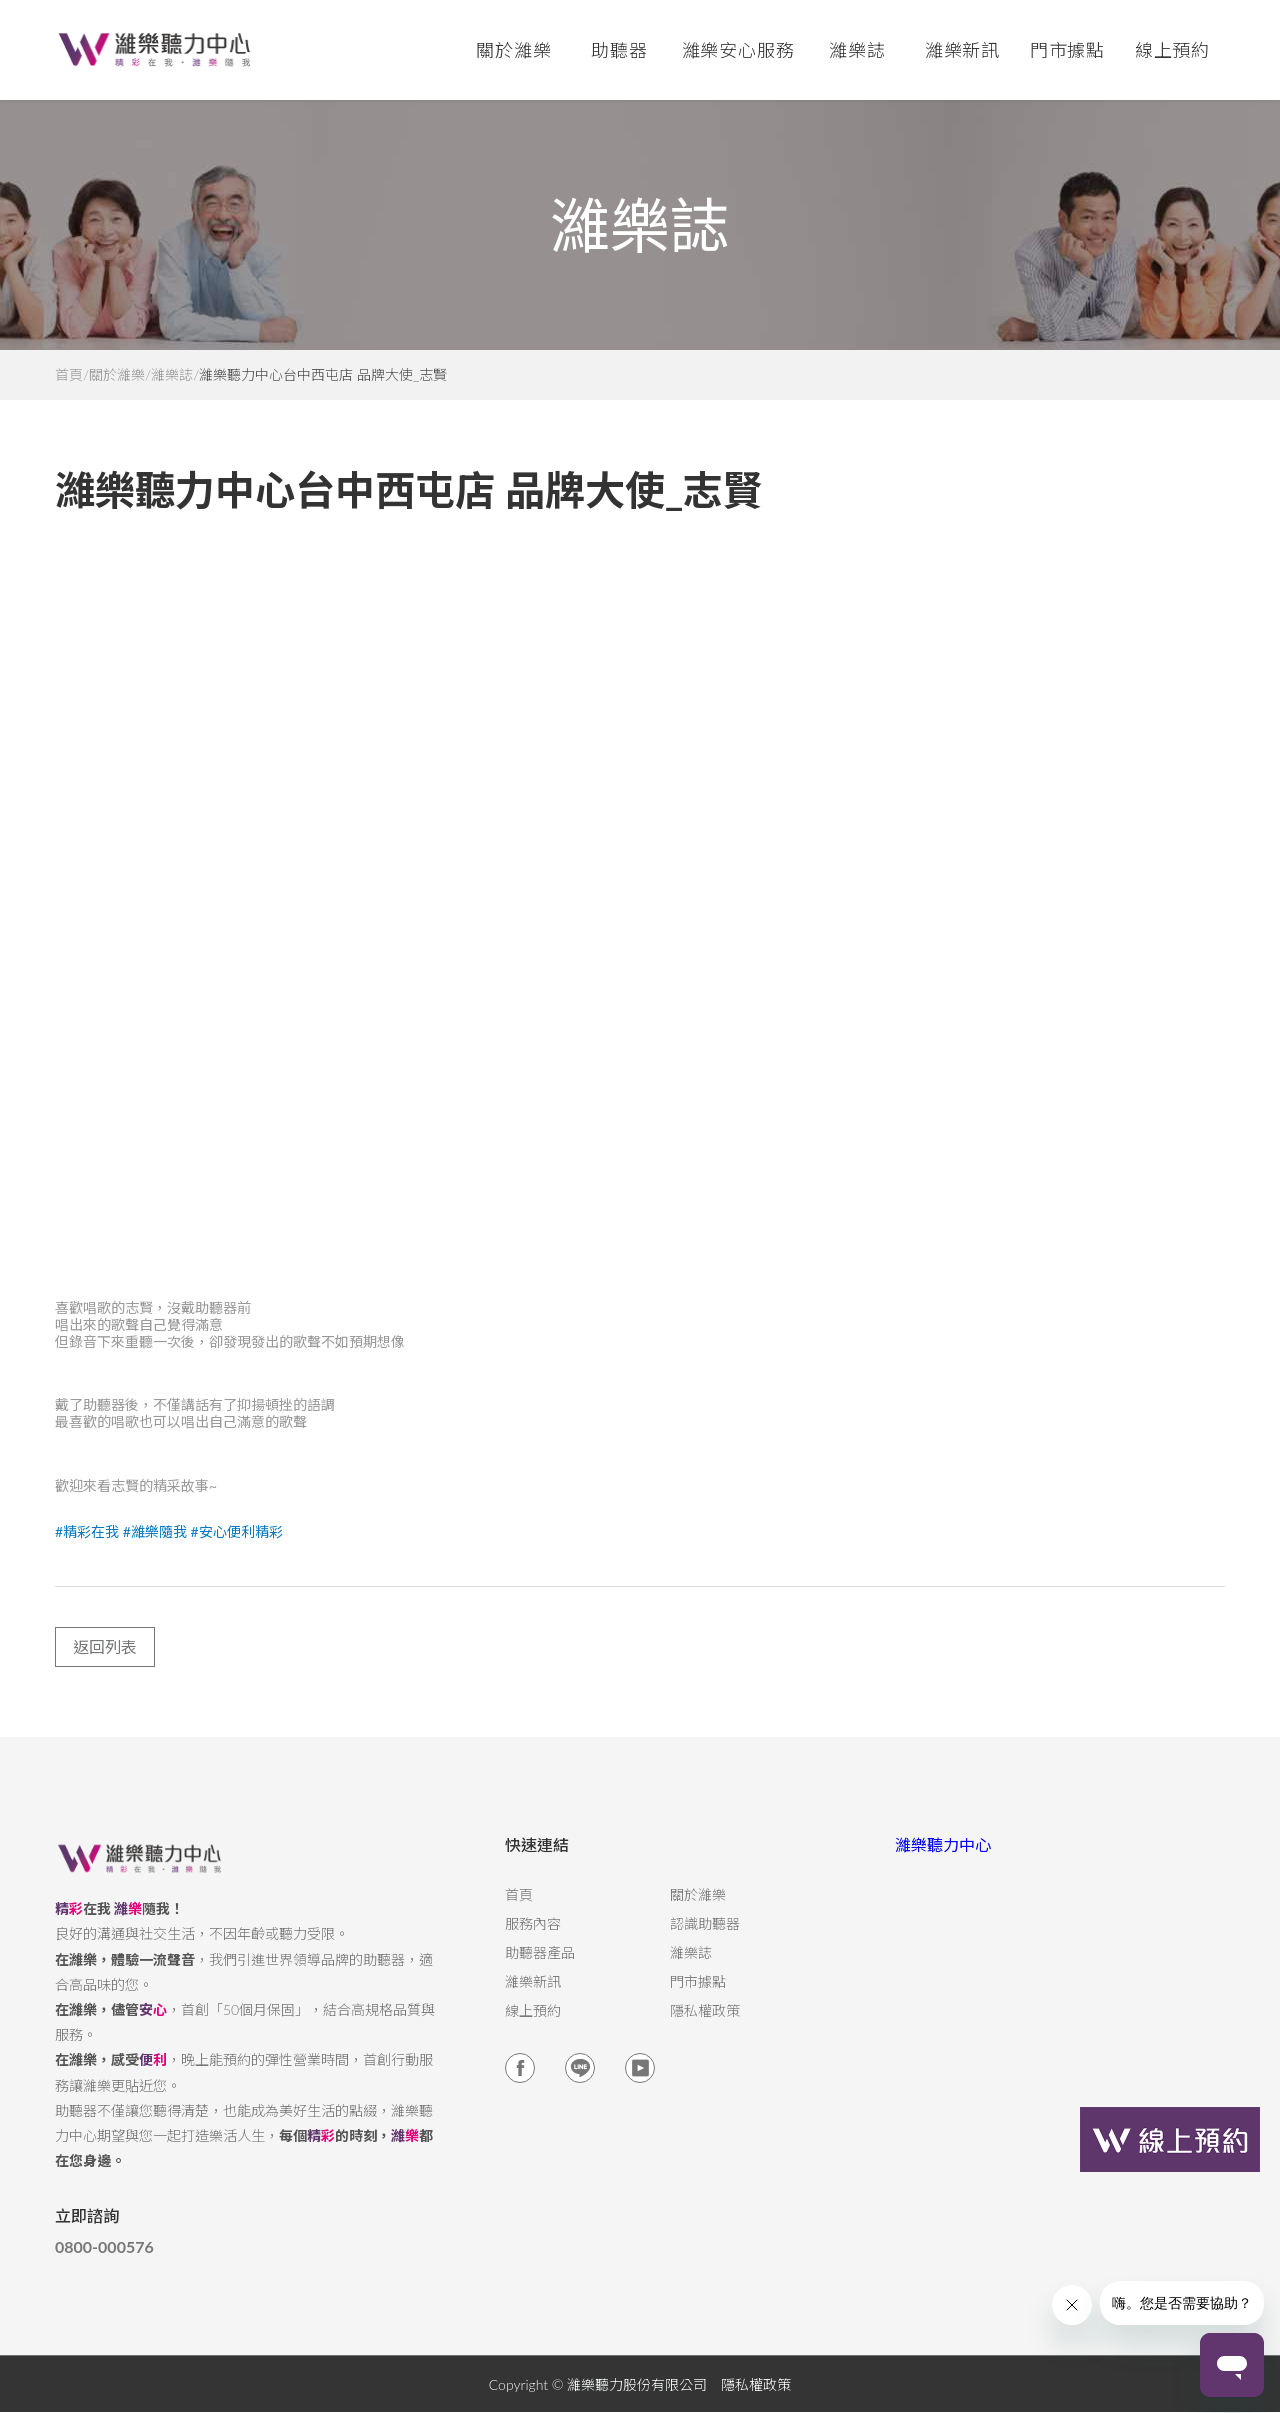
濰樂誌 (172, 375)
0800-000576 (104, 2263)
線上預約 (1173, 50)
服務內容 (533, 1940)
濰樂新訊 (963, 50)
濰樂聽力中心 (943, 1860)
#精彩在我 (87, 1547)
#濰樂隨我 (155, 1547)
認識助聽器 (705, 1940)
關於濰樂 (117, 375)
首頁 (69, 375)
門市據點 (698, 1998)
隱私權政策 (705, 2027)
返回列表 (105, 1662)
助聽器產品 (540, 1969)
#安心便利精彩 (236, 1547)
